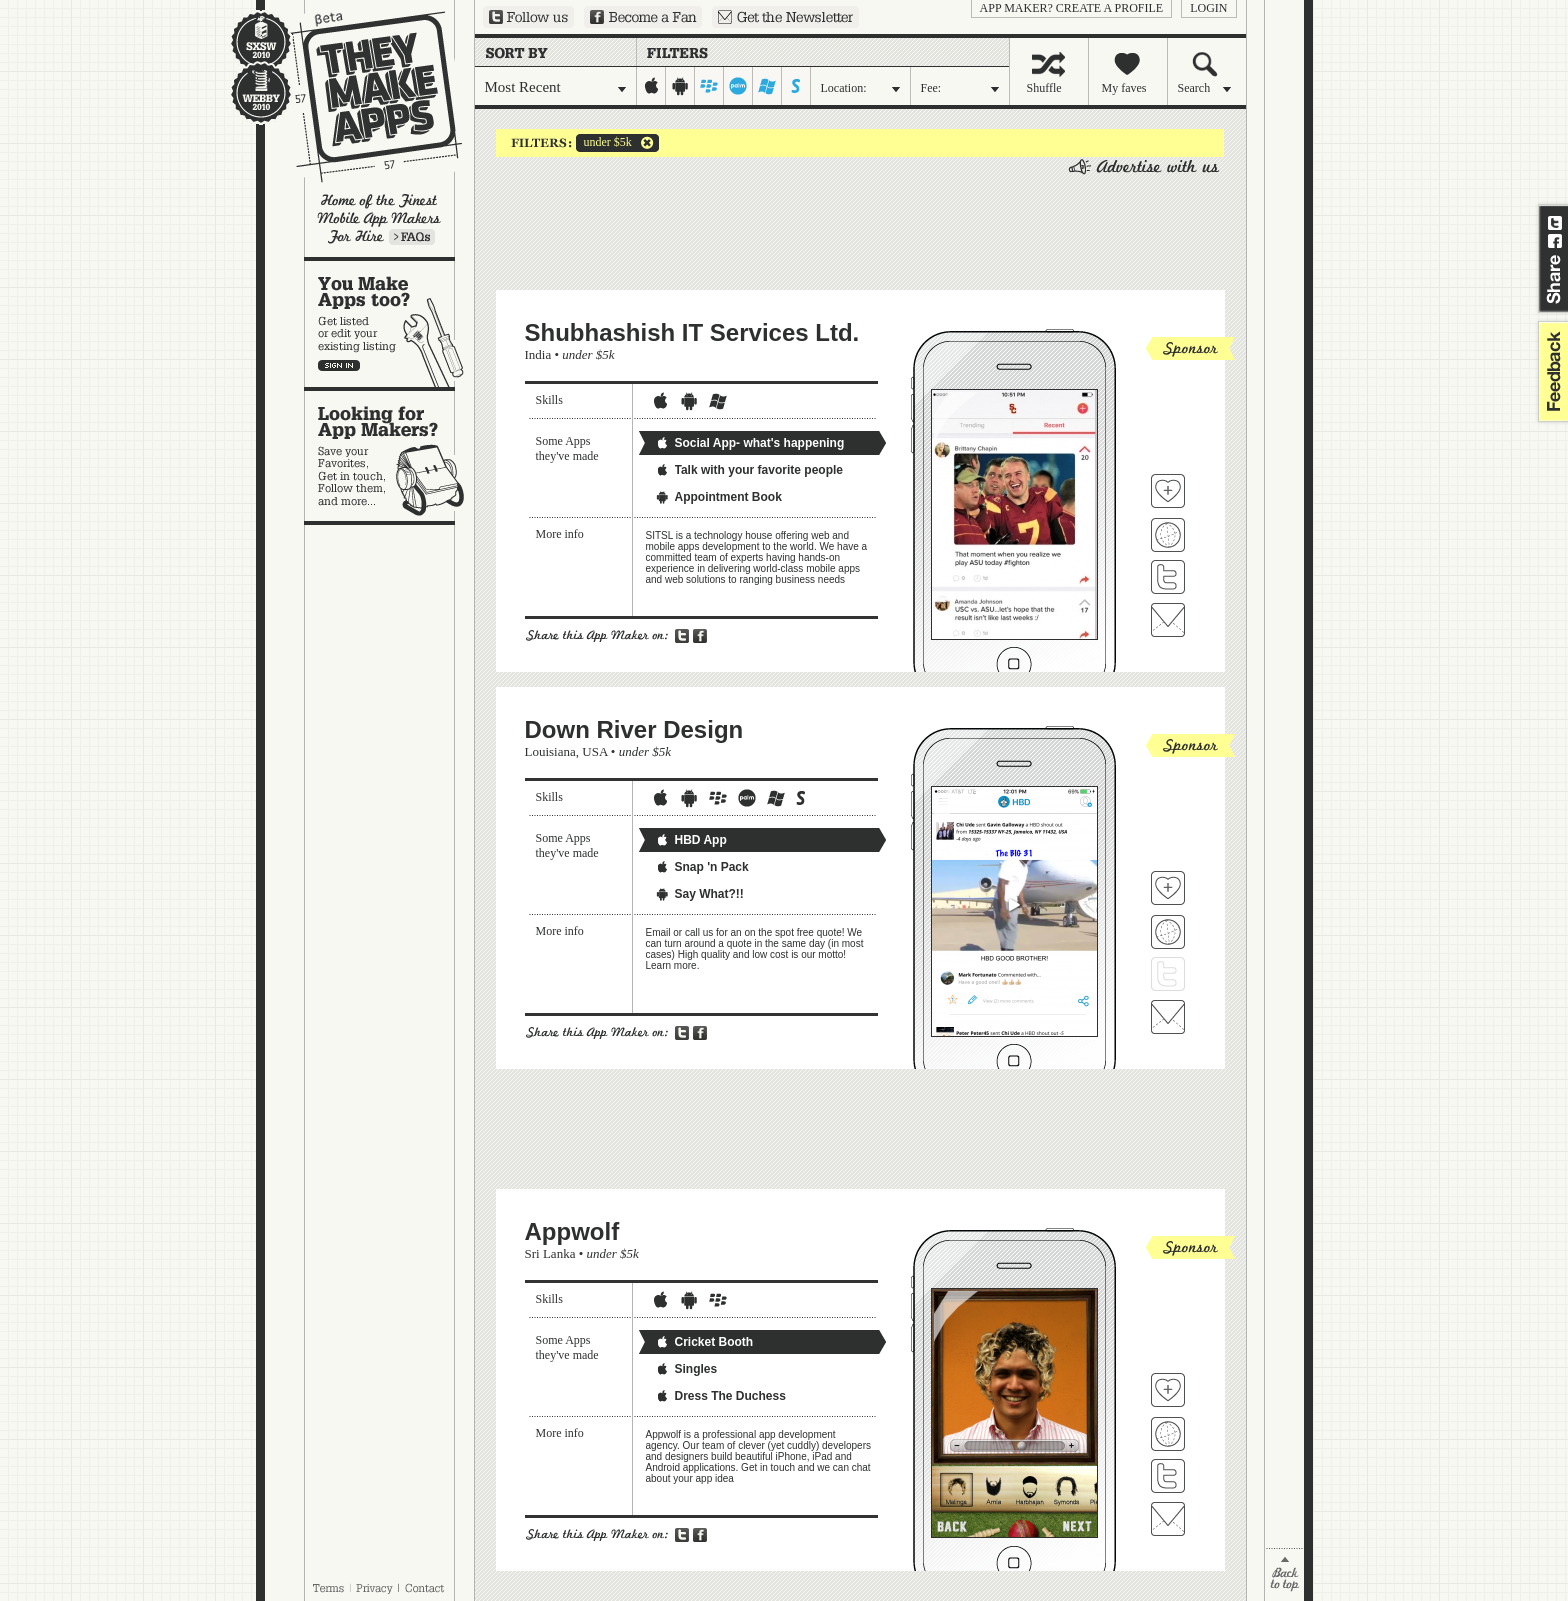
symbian (796, 86)
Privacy (374, 1588)
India (538, 354)
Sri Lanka (550, 1253)
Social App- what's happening (750, 443)
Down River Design (634, 729)
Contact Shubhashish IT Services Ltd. (1168, 620)
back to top (1284, 1574)
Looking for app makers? (389, 456)
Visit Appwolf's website (1168, 1434)
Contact (426, 1588)
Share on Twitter (1555, 223)
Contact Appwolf (1168, 1519)
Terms (328, 1588)
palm (738, 86)
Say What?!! (699, 894)
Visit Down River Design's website (1168, 932)
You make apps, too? (389, 324)
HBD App (691, 840)
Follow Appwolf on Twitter (1168, 1476)
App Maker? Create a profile (1072, 8)
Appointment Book (718, 497)
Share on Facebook (1555, 241)
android (680, 86)
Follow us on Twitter (528, 17)
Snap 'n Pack (702, 867)
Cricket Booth (704, 1342)
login (1208, 8)
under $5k (604, 143)
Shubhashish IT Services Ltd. (692, 332)
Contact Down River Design (1168, 1017)
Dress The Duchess (720, 1396)
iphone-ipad (651, 86)
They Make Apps (363, 96)
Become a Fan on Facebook (643, 17)
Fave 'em (1168, 491)
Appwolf (572, 1231)
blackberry (709, 86)
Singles (686, 1369)
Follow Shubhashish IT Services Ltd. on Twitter (1168, 577)
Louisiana (550, 751)
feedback (1551, 371)
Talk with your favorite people (749, 470)
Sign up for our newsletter (785, 17)
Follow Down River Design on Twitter (1168, 974)
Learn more (412, 237)
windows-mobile (767, 86)
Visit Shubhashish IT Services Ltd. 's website (1168, 535)
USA (594, 751)
